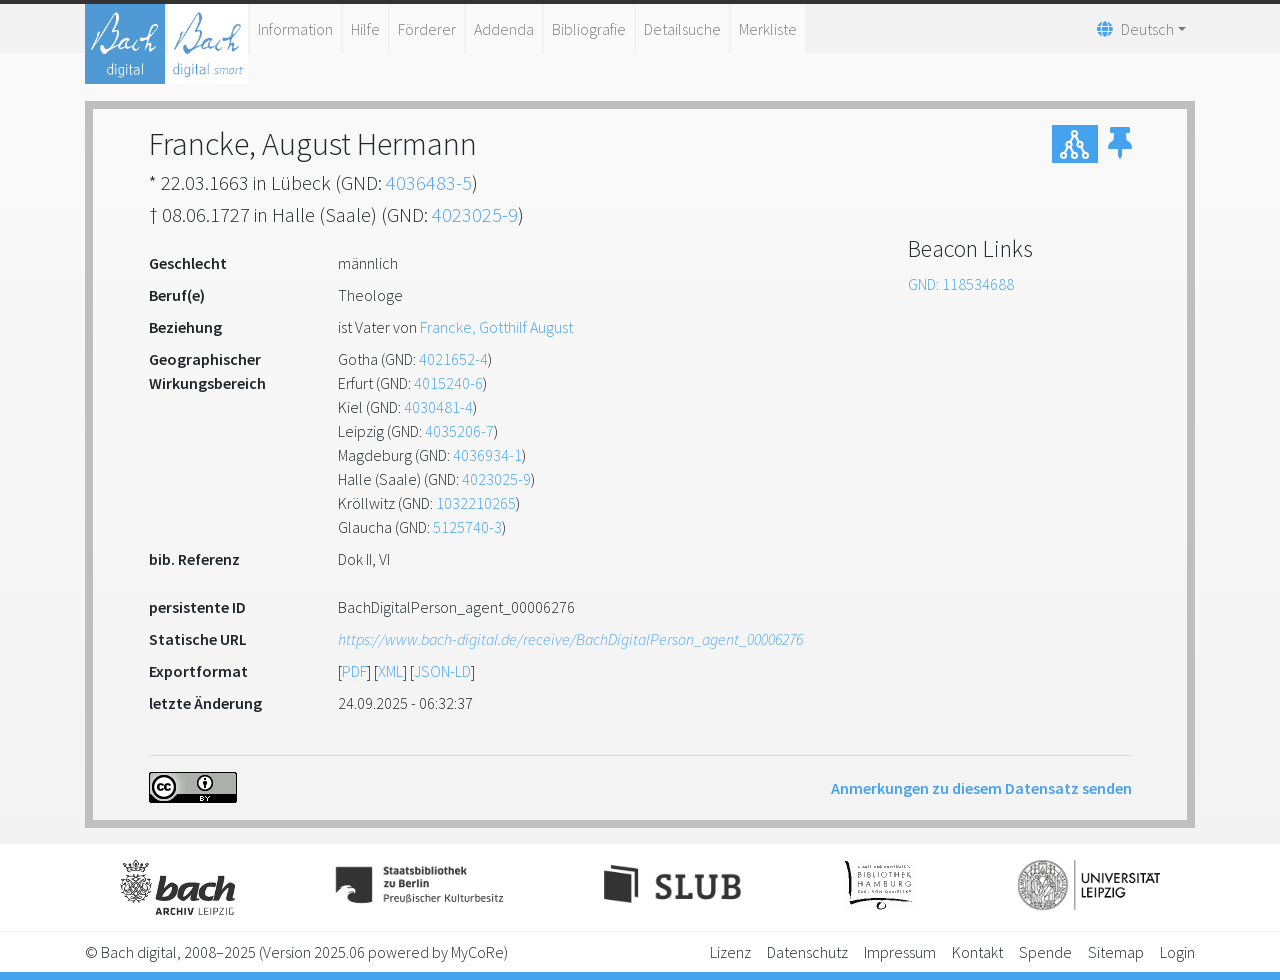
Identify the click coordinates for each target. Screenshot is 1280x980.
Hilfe (365, 29)
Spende (1045, 952)
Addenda (504, 29)
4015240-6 (448, 383)
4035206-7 (459, 431)
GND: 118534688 (961, 284)
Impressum (900, 952)
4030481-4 (438, 407)
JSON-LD (442, 671)
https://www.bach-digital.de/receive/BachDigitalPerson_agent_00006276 (570, 639)
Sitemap (1116, 952)
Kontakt (977, 952)
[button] (1120, 144)
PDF (354, 671)
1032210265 (476, 503)
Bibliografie (589, 29)
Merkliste (768, 29)
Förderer (427, 29)
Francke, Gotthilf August (496, 327)
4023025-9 (475, 214)
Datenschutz (807, 952)
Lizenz (730, 952)
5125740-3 (467, 527)
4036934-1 (487, 455)
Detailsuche (682, 29)
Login (1177, 952)
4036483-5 (429, 182)
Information (295, 29)
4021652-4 (453, 359)
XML (390, 671)
